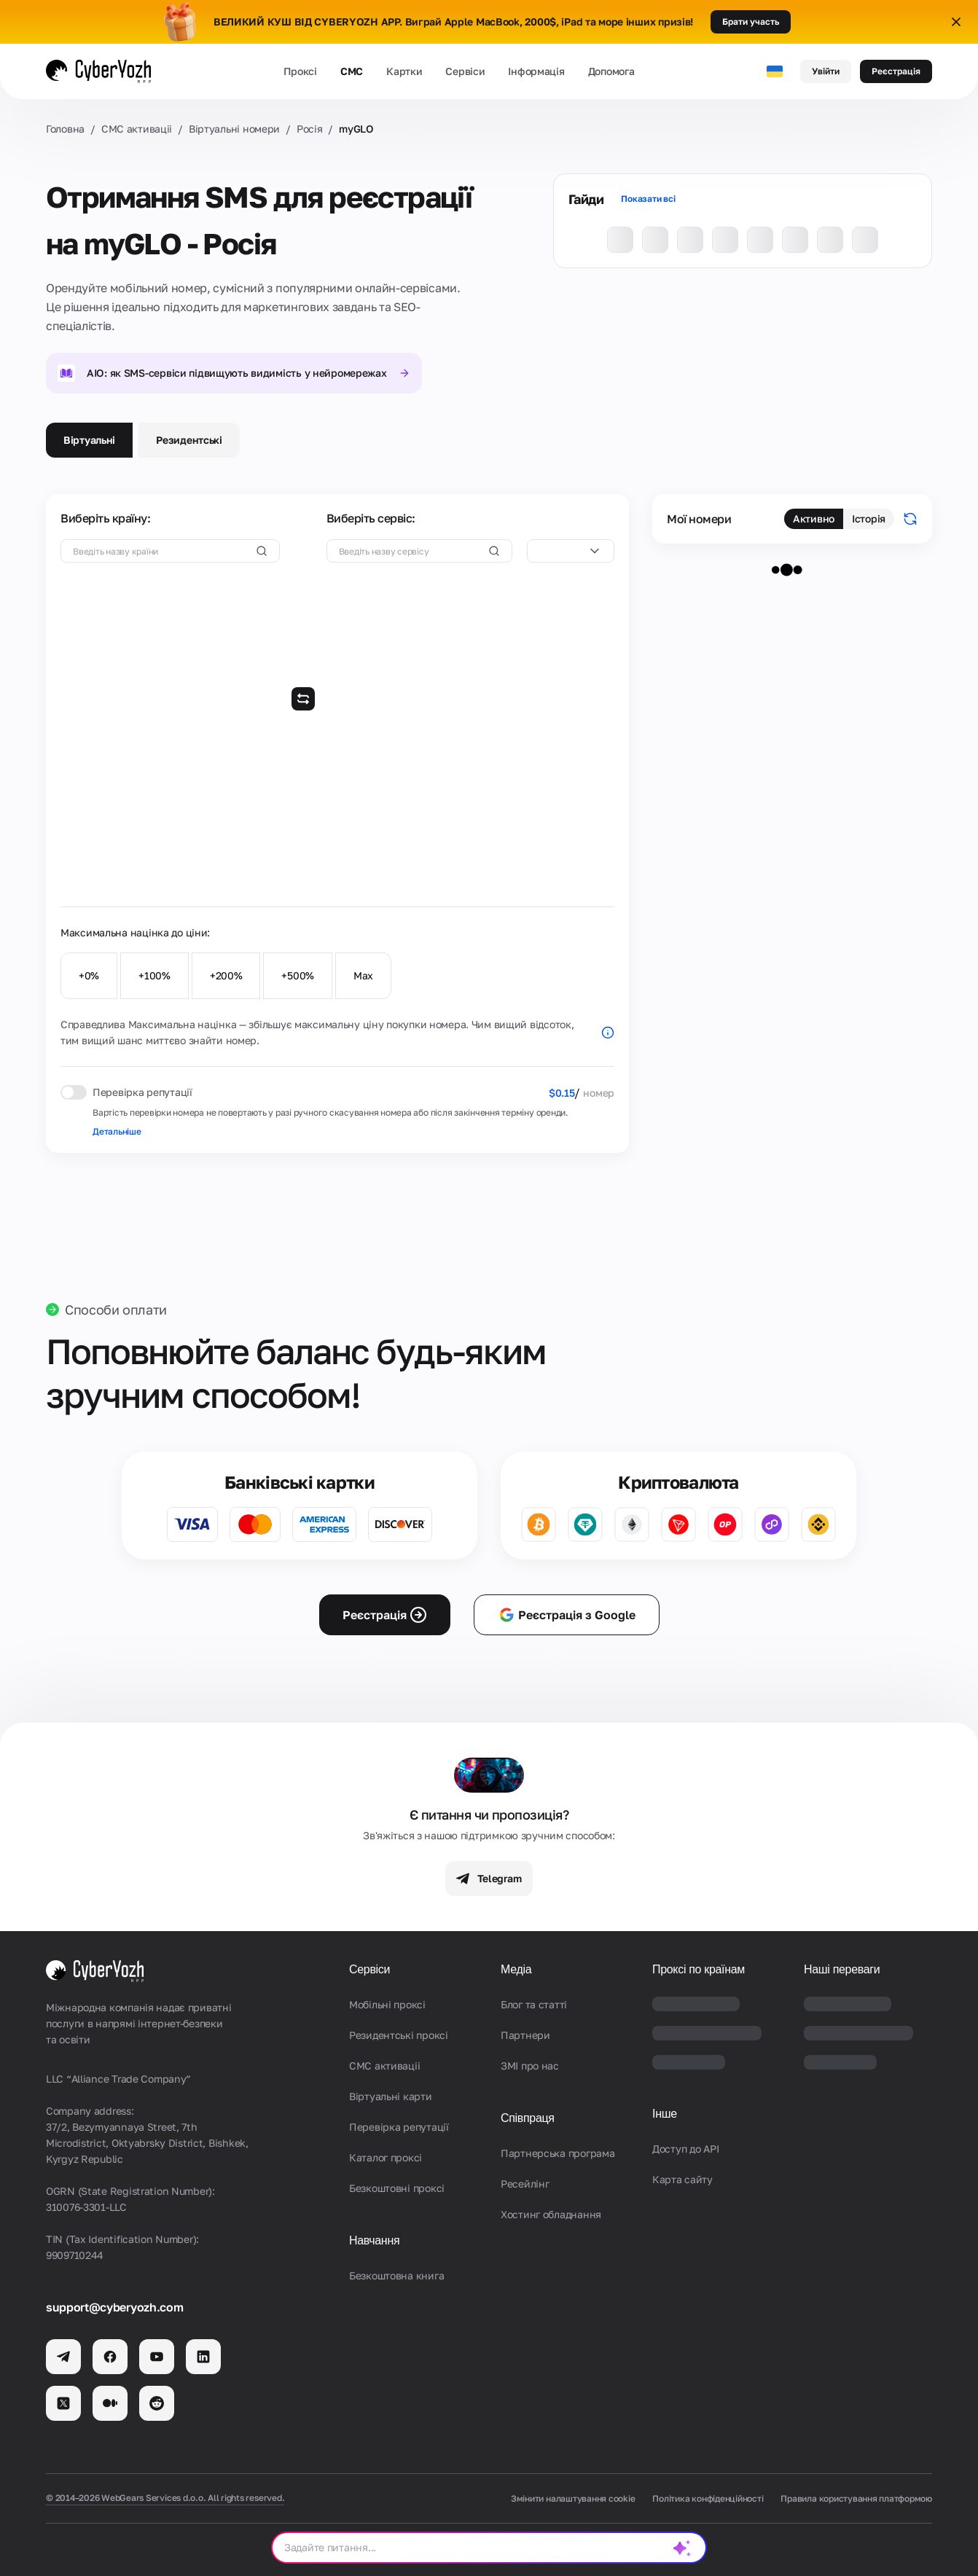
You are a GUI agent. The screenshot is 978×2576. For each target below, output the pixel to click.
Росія (310, 128)
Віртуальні (89, 440)
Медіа (516, 1969)
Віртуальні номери (234, 128)
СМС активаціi (136, 128)
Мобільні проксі (387, 2004)
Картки (404, 71)
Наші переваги (842, 1969)
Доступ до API (685, 2148)
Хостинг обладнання (551, 2214)
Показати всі (648, 198)
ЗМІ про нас (530, 2065)
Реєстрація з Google (566, 1615)
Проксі (300, 71)
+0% (89, 975)
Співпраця (528, 2118)
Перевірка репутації (399, 2127)
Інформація (536, 71)
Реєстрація (896, 71)
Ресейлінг (525, 2183)
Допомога (611, 71)
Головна (65, 128)
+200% (226, 975)
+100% (154, 975)
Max (363, 975)
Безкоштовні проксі (397, 2188)
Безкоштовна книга (396, 2275)
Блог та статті (534, 2004)
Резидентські (189, 440)
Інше (664, 2113)
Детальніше (117, 1131)
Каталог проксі (385, 2157)
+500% (297, 975)
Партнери (525, 2035)
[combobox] (570, 551)
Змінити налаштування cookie (573, 2498)
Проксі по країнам (698, 1969)
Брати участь (750, 21)
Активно (813, 518)
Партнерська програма (557, 2153)
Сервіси (465, 71)
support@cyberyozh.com (114, 2307)
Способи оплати (116, 1309)
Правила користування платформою (856, 2498)
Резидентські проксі (398, 2035)
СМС (351, 71)
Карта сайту (682, 2179)
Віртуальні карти (390, 2096)
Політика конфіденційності (707, 2498)
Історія (868, 518)
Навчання (374, 2240)
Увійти (826, 71)
